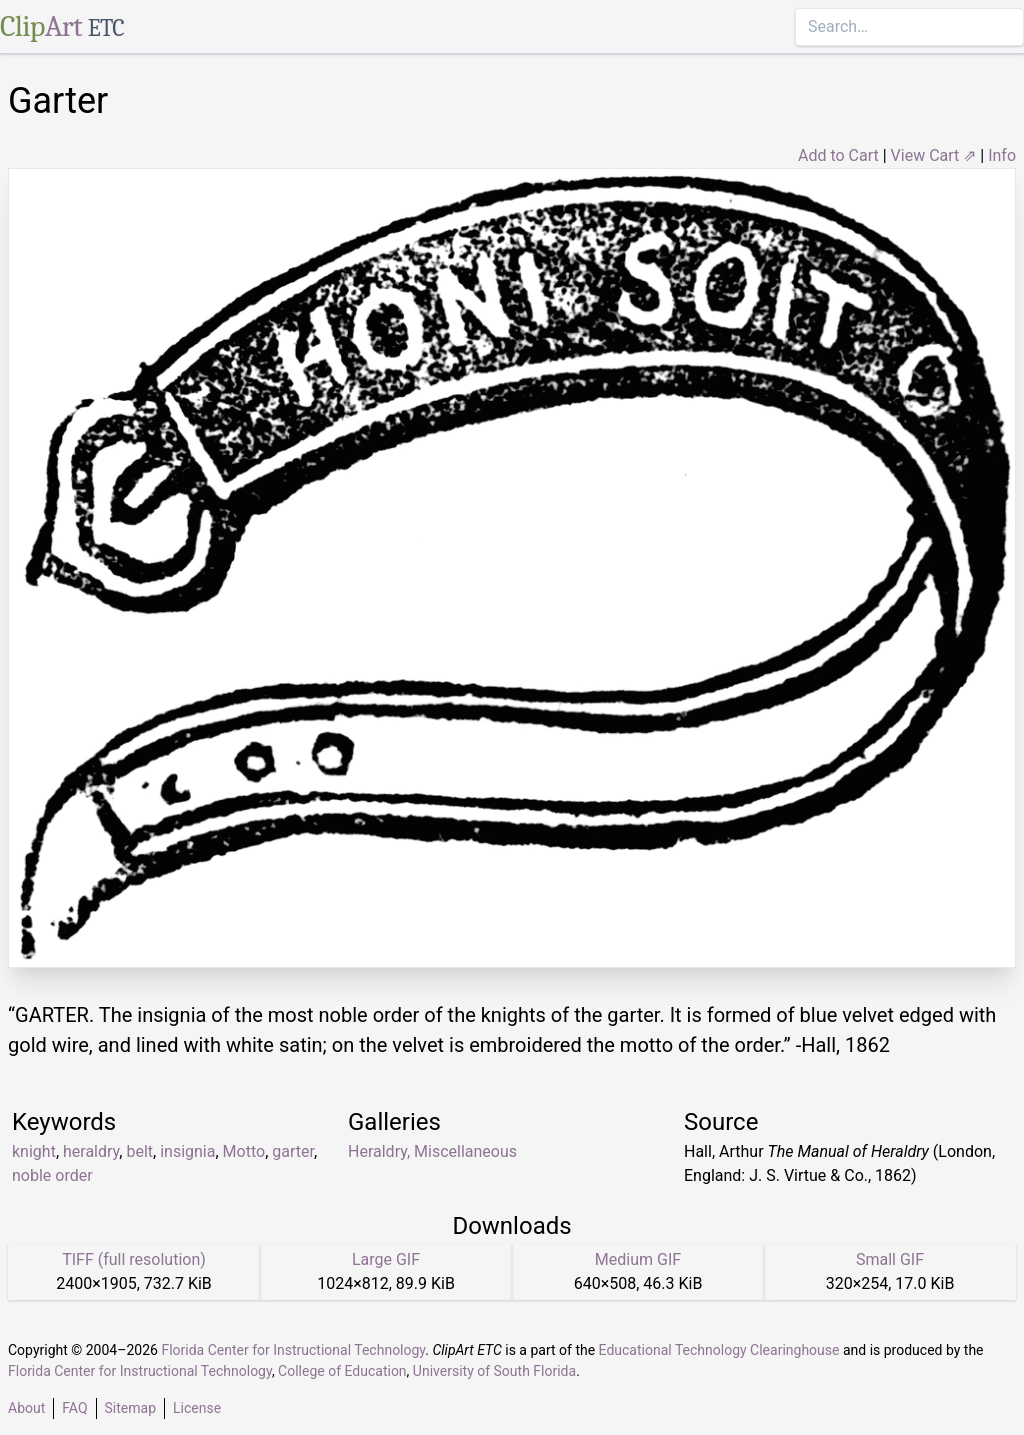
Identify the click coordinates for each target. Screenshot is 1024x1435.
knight (34, 1151)
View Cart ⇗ (934, 155)
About (26, 1408)
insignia (187, 1151)
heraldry (91, 1151)
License (197, 1408)
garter (293, 1151)
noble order (52, 1175)
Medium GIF (638, 1259)
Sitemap (130, 1408)
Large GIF (386, 1259)
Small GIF (890, 1259)
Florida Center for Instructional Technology (293, 1350)
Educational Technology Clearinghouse (719, 1350)
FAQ (74, 1408)
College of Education (342, 1371)
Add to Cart (838, 155)
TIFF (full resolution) (134, 1259)
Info (1002, 155)
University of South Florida (494, 1371)
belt (139, 1151)
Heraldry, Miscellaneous (432, 1151)
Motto (244, 1151)
